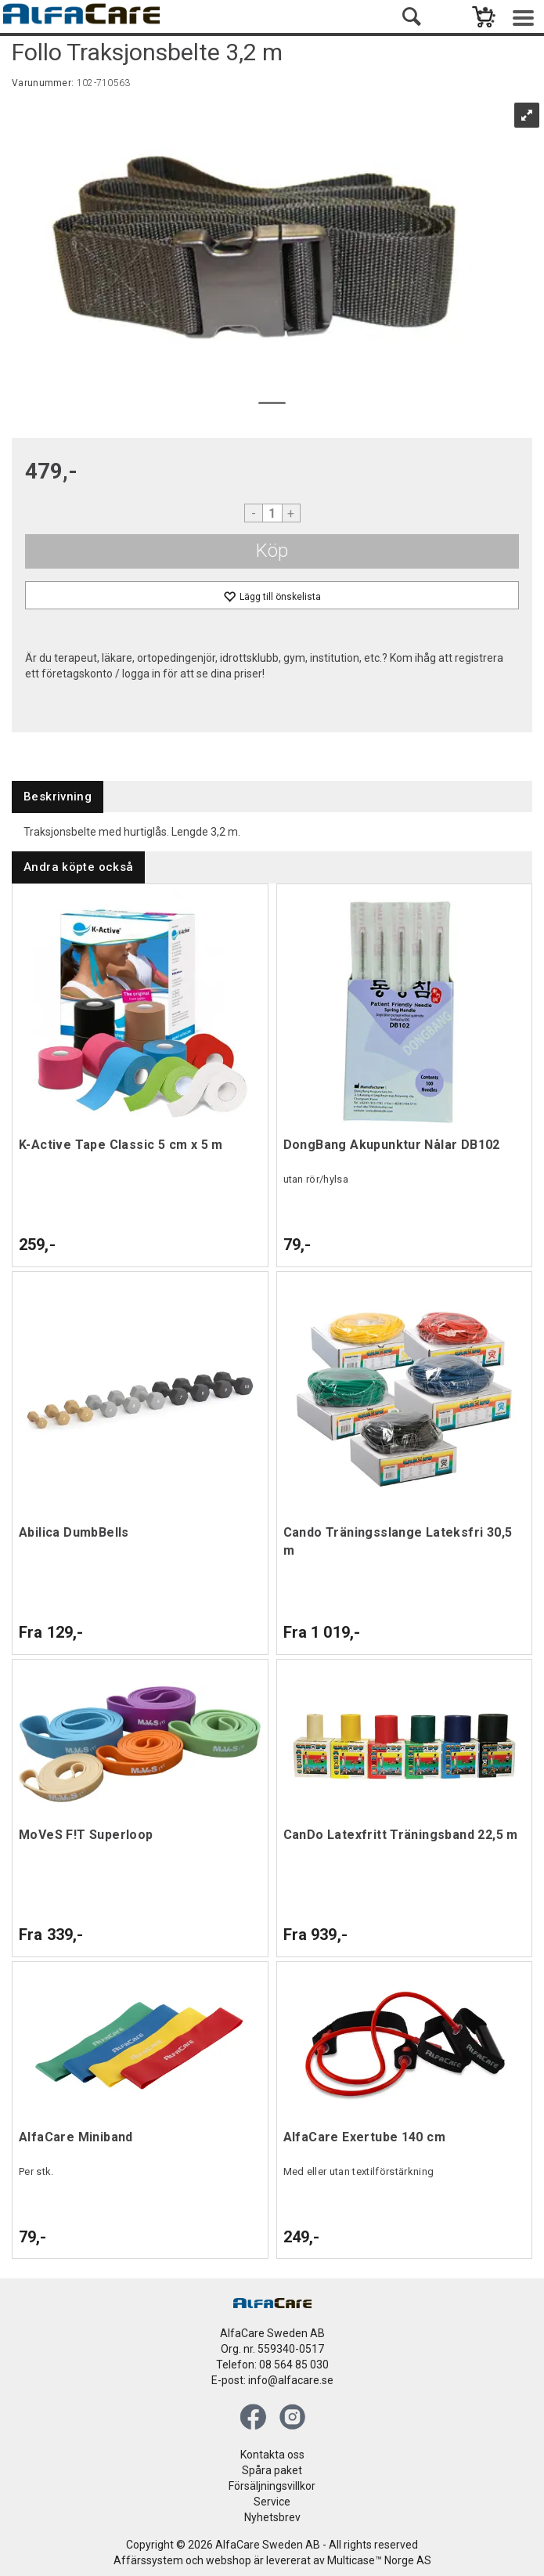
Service (272, 2501)
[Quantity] (272, 513)
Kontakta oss (272, 2454)
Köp (272, 551)
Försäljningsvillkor (272, 2486)
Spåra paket (272, 2470)
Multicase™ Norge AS (379, 2560)
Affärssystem (148, 2560)
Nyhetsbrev (272, 2517)
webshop (228, 2560)
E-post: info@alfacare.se (272, 2380)
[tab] (57, 797)
